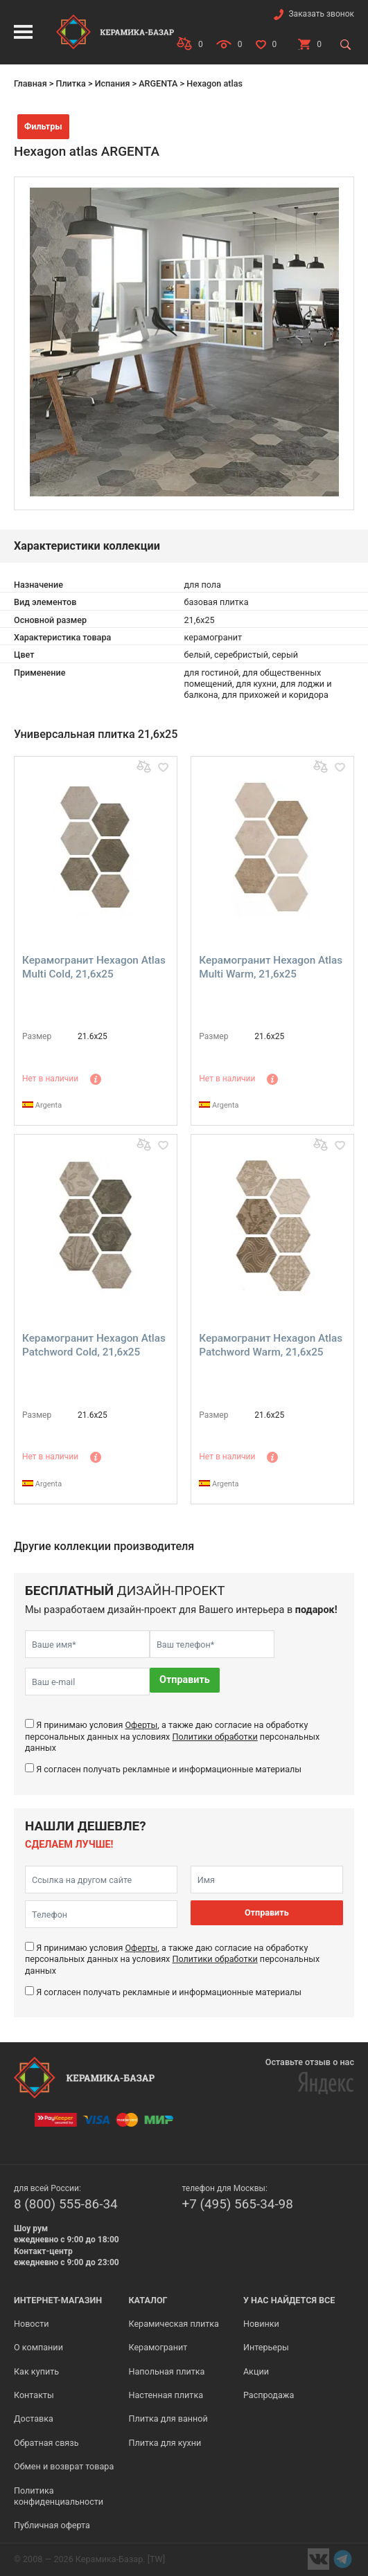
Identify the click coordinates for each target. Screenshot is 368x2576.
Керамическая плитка (173, 2323)
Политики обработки (214, 1736)
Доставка (33, 2418)
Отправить (184, 1680)
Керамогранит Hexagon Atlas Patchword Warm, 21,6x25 (270, 1345)
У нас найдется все (289, 2300)
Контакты (34, 2395)
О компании (38, 2347)
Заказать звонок (321, 14)
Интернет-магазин (58, 2300)
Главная (30, 83)
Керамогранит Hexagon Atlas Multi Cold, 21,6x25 (94, 967)
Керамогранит (157, 2347)
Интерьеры (266, 2347)
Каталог (147, 2300)
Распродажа (268, 2395)
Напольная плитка (166, 2371)
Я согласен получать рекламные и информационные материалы (168, 1769)
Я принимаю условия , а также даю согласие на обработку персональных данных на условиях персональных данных (172, 1736)
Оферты (141, 1725)
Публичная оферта (52, 2525)
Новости (31, 2323)
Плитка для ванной (167, 2418)
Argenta (42, 1105)
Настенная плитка (165, 2395)
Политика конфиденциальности (58, 2496)
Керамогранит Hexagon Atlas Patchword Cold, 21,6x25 (94, 1345)
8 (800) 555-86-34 (66, 2204)
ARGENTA (158, 83)
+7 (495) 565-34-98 (237, 2204)
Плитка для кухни (164, 2443)
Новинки (261, 2323)
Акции (256, 2371)
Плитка (70, 83)
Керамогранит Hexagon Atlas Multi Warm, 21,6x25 (270, 967)
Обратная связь (46, 2443)
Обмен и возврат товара (64, 2466)
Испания (112, 83)
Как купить (36, 2371)
